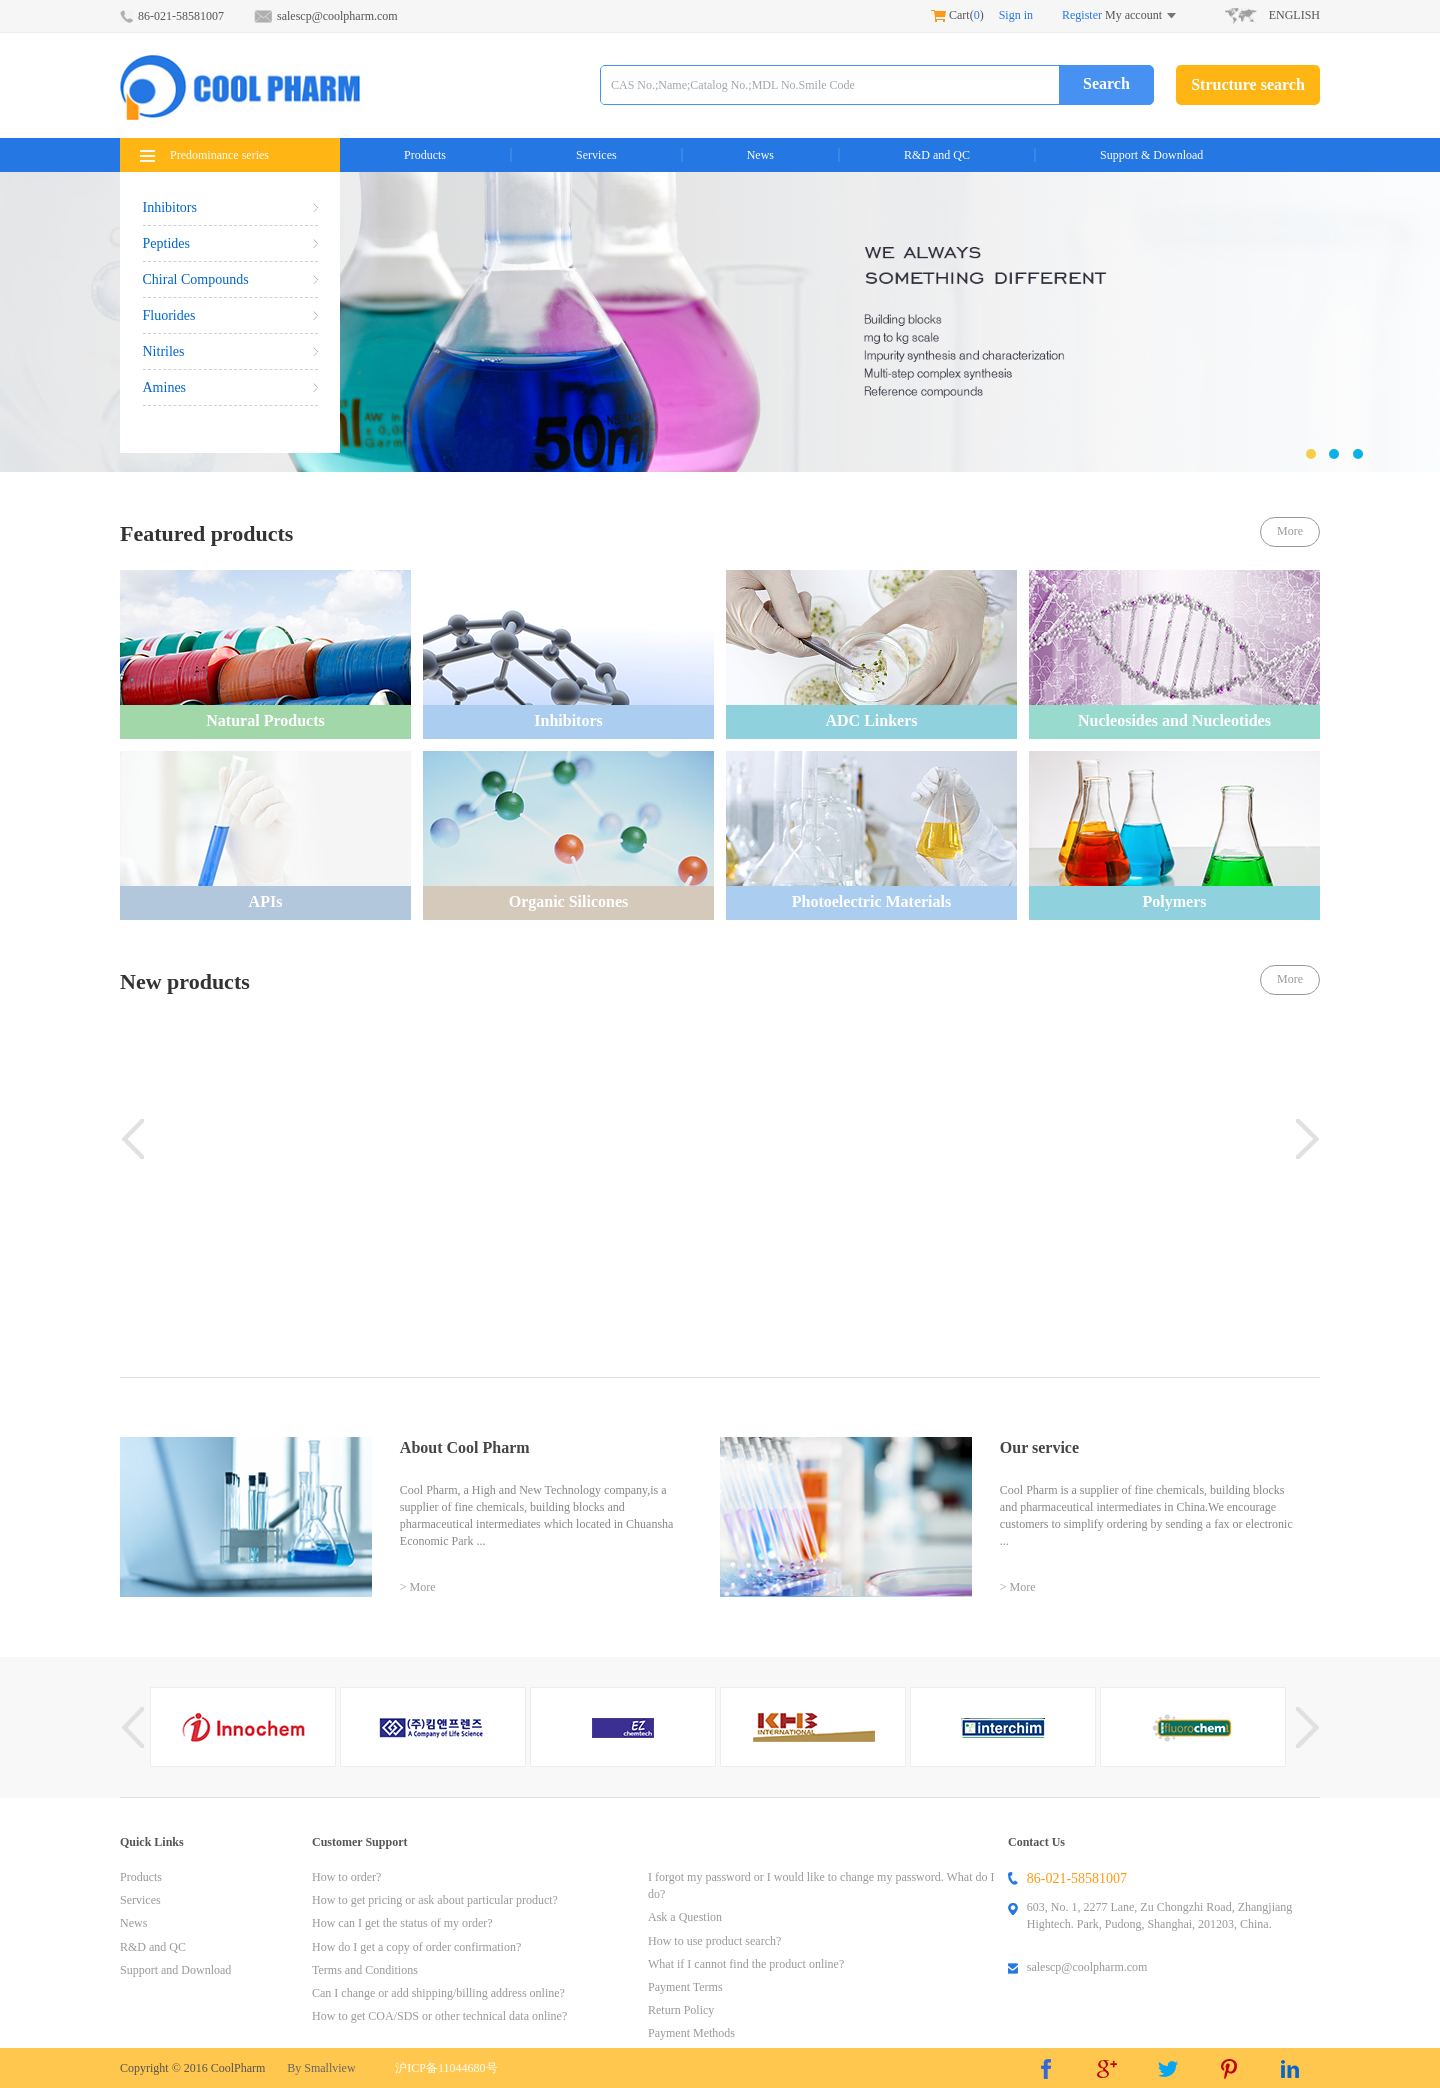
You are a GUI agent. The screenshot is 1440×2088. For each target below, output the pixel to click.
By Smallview (321, 2068)
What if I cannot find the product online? (746, 1964)
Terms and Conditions (365, 1970)
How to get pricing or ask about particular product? (435, 1900)
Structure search (1248, 84)
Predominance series (204, 155)
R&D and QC (937, 155)
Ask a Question (685, 1917)
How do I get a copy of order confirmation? (416, 1947)
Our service (1039, 1447)
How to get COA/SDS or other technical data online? (439, 2016)
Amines (230, 387)
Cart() (957, 15)
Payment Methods (691, 2033)
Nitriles (230, 351)
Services (596, 155)
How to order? (346, 1877)
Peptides (230, 243)
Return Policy (681, 2010)
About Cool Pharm (465, 1447)
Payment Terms (685, 1987)
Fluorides (230, 315)
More (1290, 531)
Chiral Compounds (230, 279)
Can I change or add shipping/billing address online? (438, 1993)
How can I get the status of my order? (402, 1923)
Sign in (1016, 15)
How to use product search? (714, 1941)
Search (1106, 83)
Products (425, 155)
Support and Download (175, 1970)
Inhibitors (230, 207)
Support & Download (1151, 155)
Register (1082, 15)
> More (418, 1587)
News (760, 155)
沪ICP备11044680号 (446, 2068)
